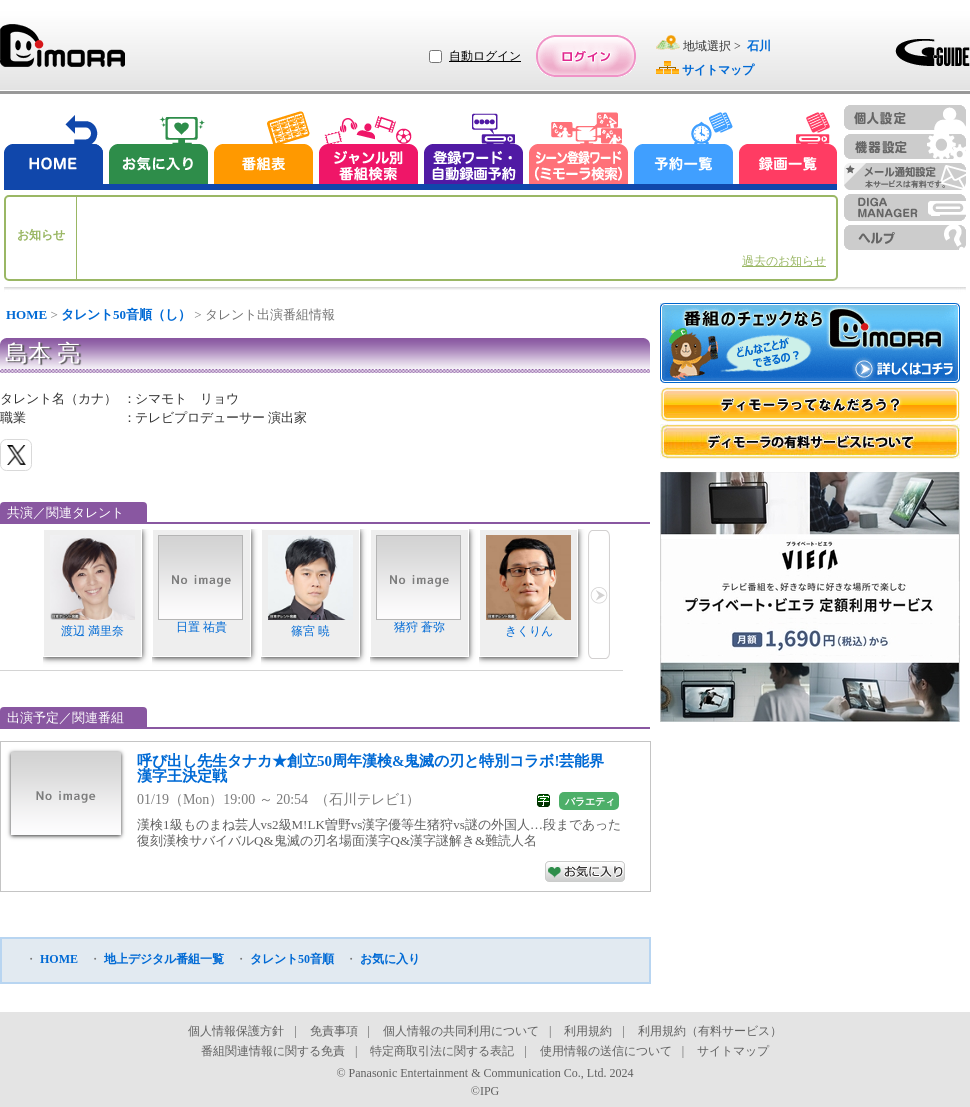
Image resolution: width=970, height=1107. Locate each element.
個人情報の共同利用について (461, 1031)
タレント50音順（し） (126, 314)
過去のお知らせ (784, 261)
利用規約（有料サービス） (710, 1031)
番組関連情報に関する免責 (273, 1051)
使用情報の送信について (606, 1051)
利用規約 (588, 1031)
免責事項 (334, 1031)
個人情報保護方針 (236, 1031)
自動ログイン (485, 56)
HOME (26, 314)
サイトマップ (733, 1051)
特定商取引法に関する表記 (442, 1051)
